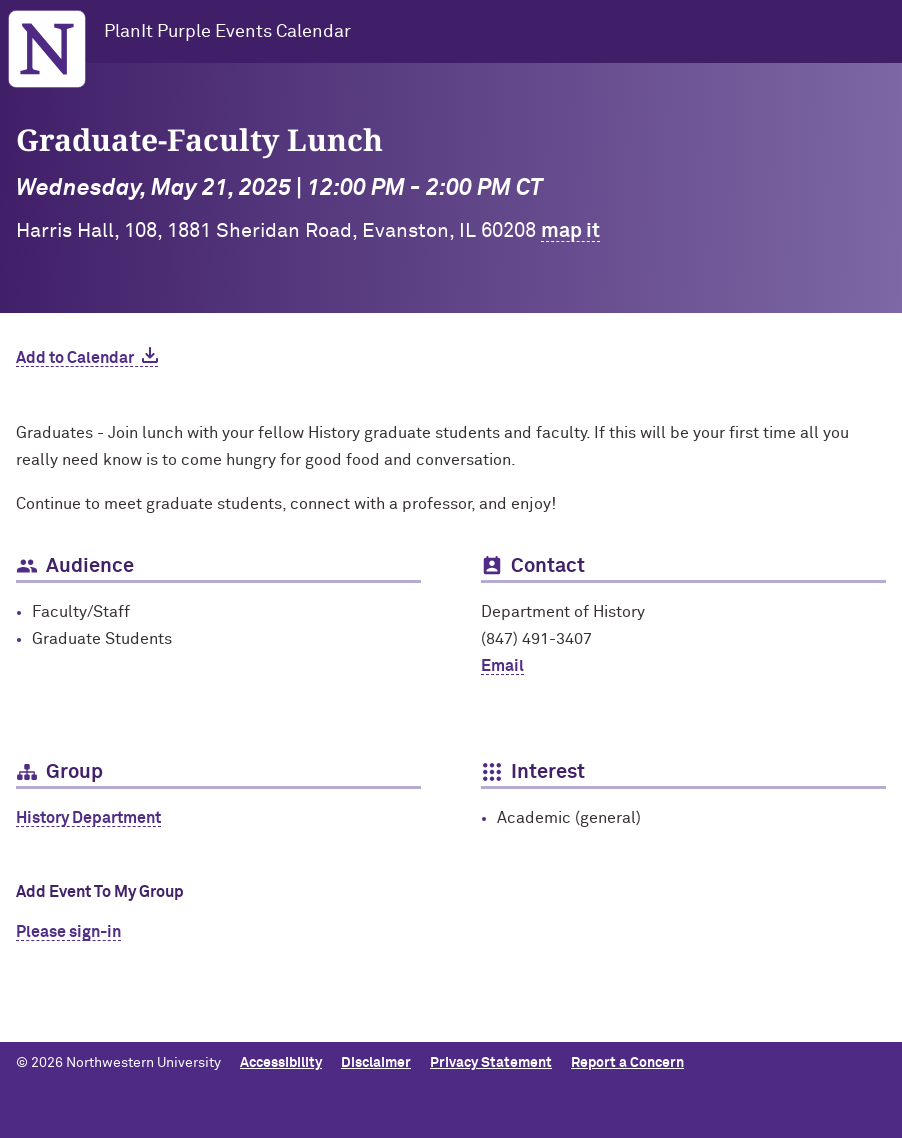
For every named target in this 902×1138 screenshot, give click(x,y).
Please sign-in (68, 932)
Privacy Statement (491, 1063)
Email (502, 666)
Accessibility (281, 1063)
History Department (88, 818)
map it (570, 231)
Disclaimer (376, 1063)
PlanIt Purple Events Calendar (227, 32)
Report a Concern (627, 1063)
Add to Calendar (75, 358)
